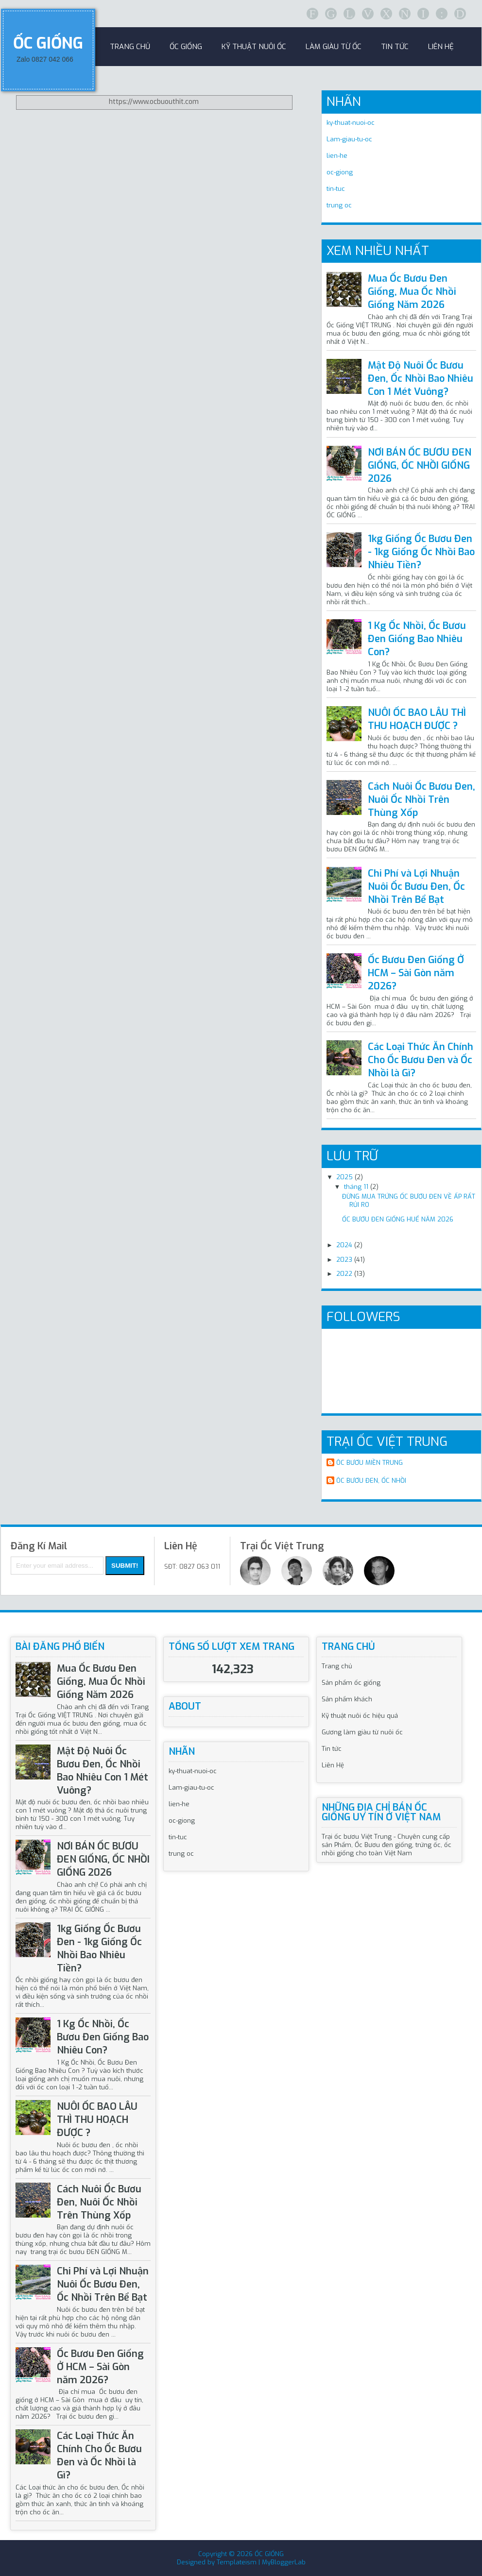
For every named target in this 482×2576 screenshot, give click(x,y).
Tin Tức (395, 46)
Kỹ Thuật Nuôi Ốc (254, 46)
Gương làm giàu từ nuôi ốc (362, 1732)
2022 (344, 1274)
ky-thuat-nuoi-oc (351, 123)
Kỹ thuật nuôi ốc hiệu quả (360, 1716)
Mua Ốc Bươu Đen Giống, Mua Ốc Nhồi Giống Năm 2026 (412, 291)
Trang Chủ (130, 46)
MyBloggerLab (284, 2562)
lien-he (337, 156)
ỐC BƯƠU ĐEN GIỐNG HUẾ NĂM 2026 (397, 1219)
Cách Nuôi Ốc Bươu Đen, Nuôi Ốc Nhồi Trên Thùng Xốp (421, 799)
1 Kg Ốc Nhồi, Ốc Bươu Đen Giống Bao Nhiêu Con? (417, 639)
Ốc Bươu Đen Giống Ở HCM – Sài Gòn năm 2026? (416, 973)
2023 (344, 1259)
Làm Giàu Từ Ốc (334, 46)
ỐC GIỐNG (48, 43)
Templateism (237, 2562)
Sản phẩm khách (347, 1699)
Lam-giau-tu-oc (349, 139)
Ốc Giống (186, 46)
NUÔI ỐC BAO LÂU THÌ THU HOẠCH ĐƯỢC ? (417, 719)
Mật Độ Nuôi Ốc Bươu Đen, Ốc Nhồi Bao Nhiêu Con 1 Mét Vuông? (420, 378)
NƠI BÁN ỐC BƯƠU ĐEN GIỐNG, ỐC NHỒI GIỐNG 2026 (419, 465)
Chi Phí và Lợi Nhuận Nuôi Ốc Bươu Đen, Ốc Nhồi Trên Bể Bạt (416, 886)
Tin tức (332, 1749)
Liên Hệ (441, 46)
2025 (344, 1177)
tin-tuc (336, 189)
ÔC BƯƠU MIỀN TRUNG (369, 1462)
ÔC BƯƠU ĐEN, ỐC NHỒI (371, 1480)
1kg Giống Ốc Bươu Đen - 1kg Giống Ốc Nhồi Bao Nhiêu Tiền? (421, 552)
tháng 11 (356, 1187)
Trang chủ (337, 1666)
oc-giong (340, 172)
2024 (344, 1245)
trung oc (339, 205)
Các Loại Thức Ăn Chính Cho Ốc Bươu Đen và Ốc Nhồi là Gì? (420, 1060)
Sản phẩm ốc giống (351, 1682)
